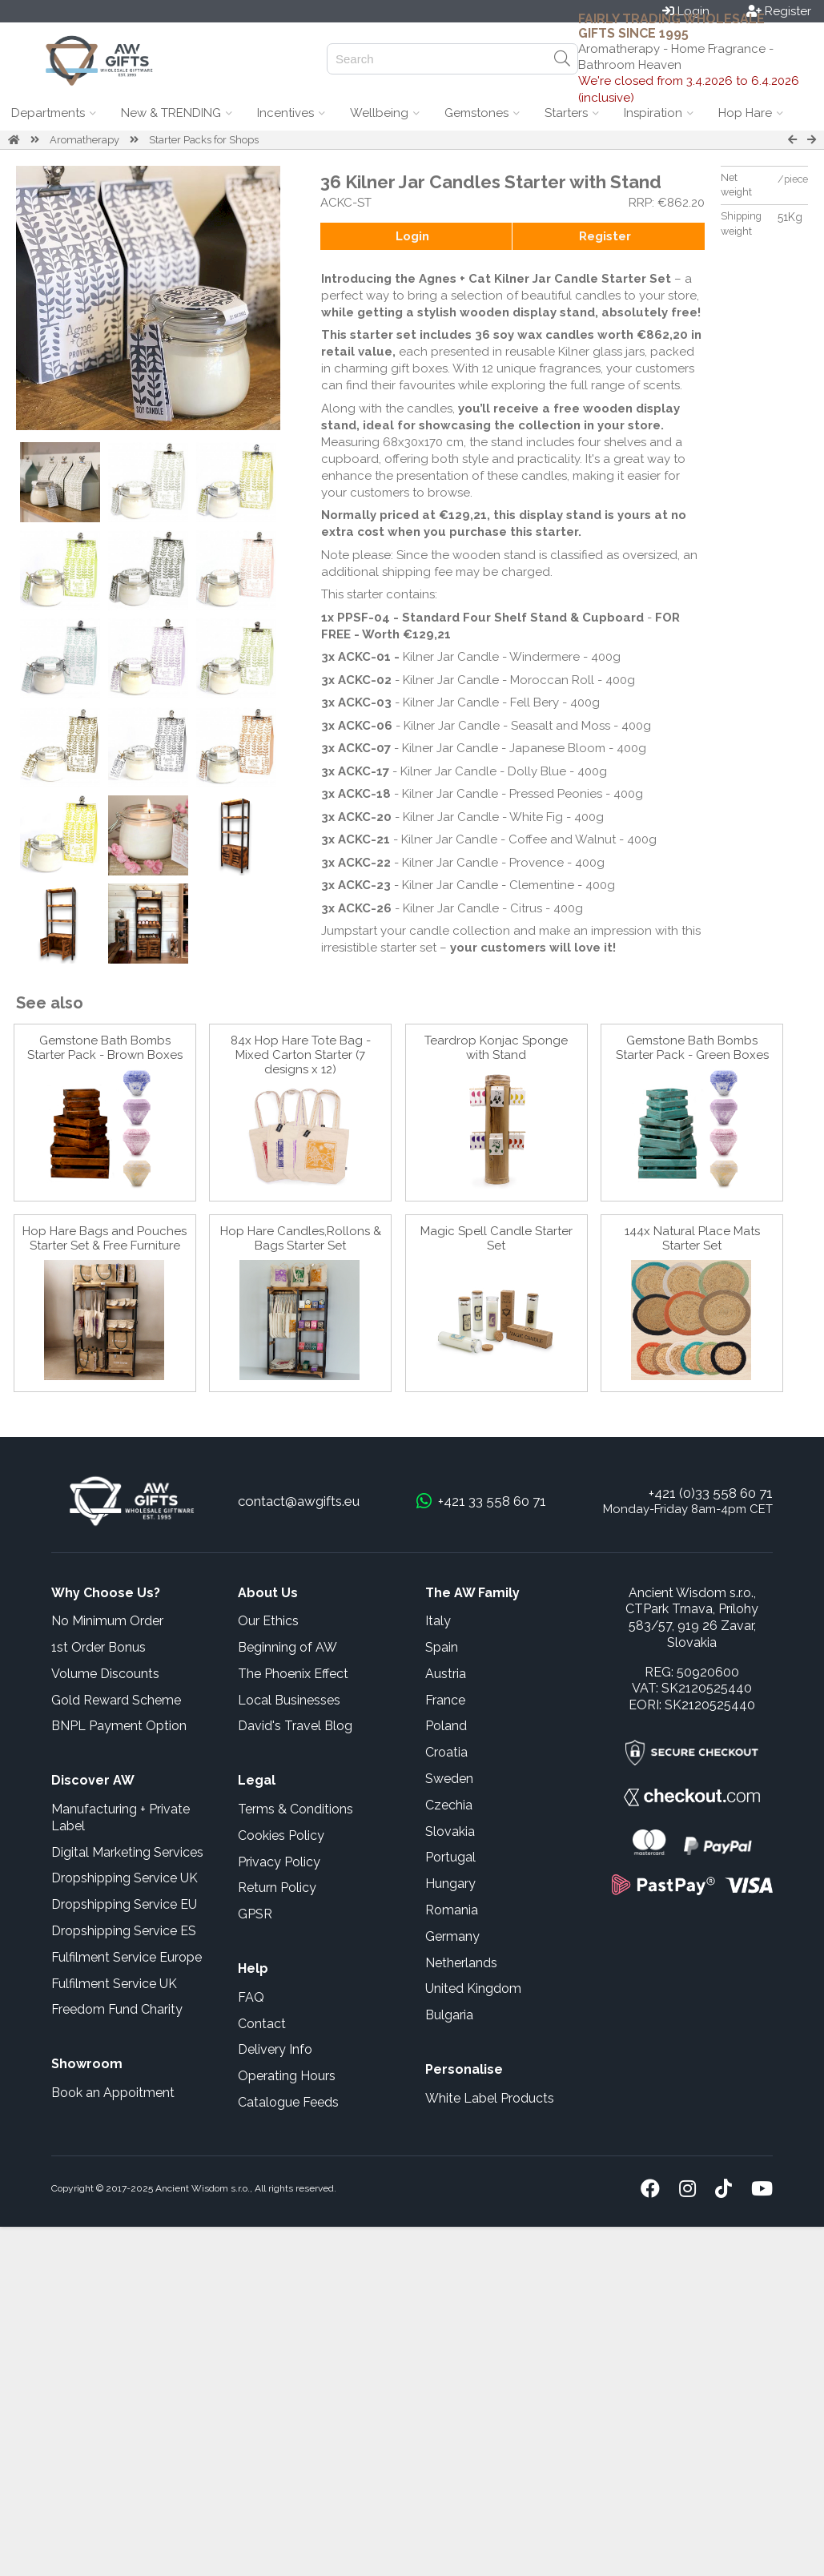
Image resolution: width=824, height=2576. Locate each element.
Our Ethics (268, 1620)
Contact (262, 2023)
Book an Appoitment (113, 2092)
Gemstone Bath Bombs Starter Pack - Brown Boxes (105, 1047)
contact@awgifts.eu (299, 1501)
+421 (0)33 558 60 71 (711, 1493)
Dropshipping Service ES (123, 1930)
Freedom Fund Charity (117, 2009)
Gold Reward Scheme (116, 1700)
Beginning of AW (287, 1647)
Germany (452, 1936)
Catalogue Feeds (288, 2102)
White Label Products (489, 2098)
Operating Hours (287, 2075)
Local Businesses (289, 1700)
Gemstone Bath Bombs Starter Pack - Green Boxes (692, 1047)
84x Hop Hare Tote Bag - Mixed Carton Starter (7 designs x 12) (301, 1055)
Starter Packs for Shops (204, 140)
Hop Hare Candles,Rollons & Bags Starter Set (300, 1238)
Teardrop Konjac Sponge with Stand (496, 1047)
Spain (441, 1647)
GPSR (255, 1914)
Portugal (450, 1857)
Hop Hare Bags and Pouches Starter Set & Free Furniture (104, 1238)
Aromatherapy (84, 140)
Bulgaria (449, 2015)
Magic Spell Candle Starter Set (496, 1238)
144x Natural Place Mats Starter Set (692, 1238)
